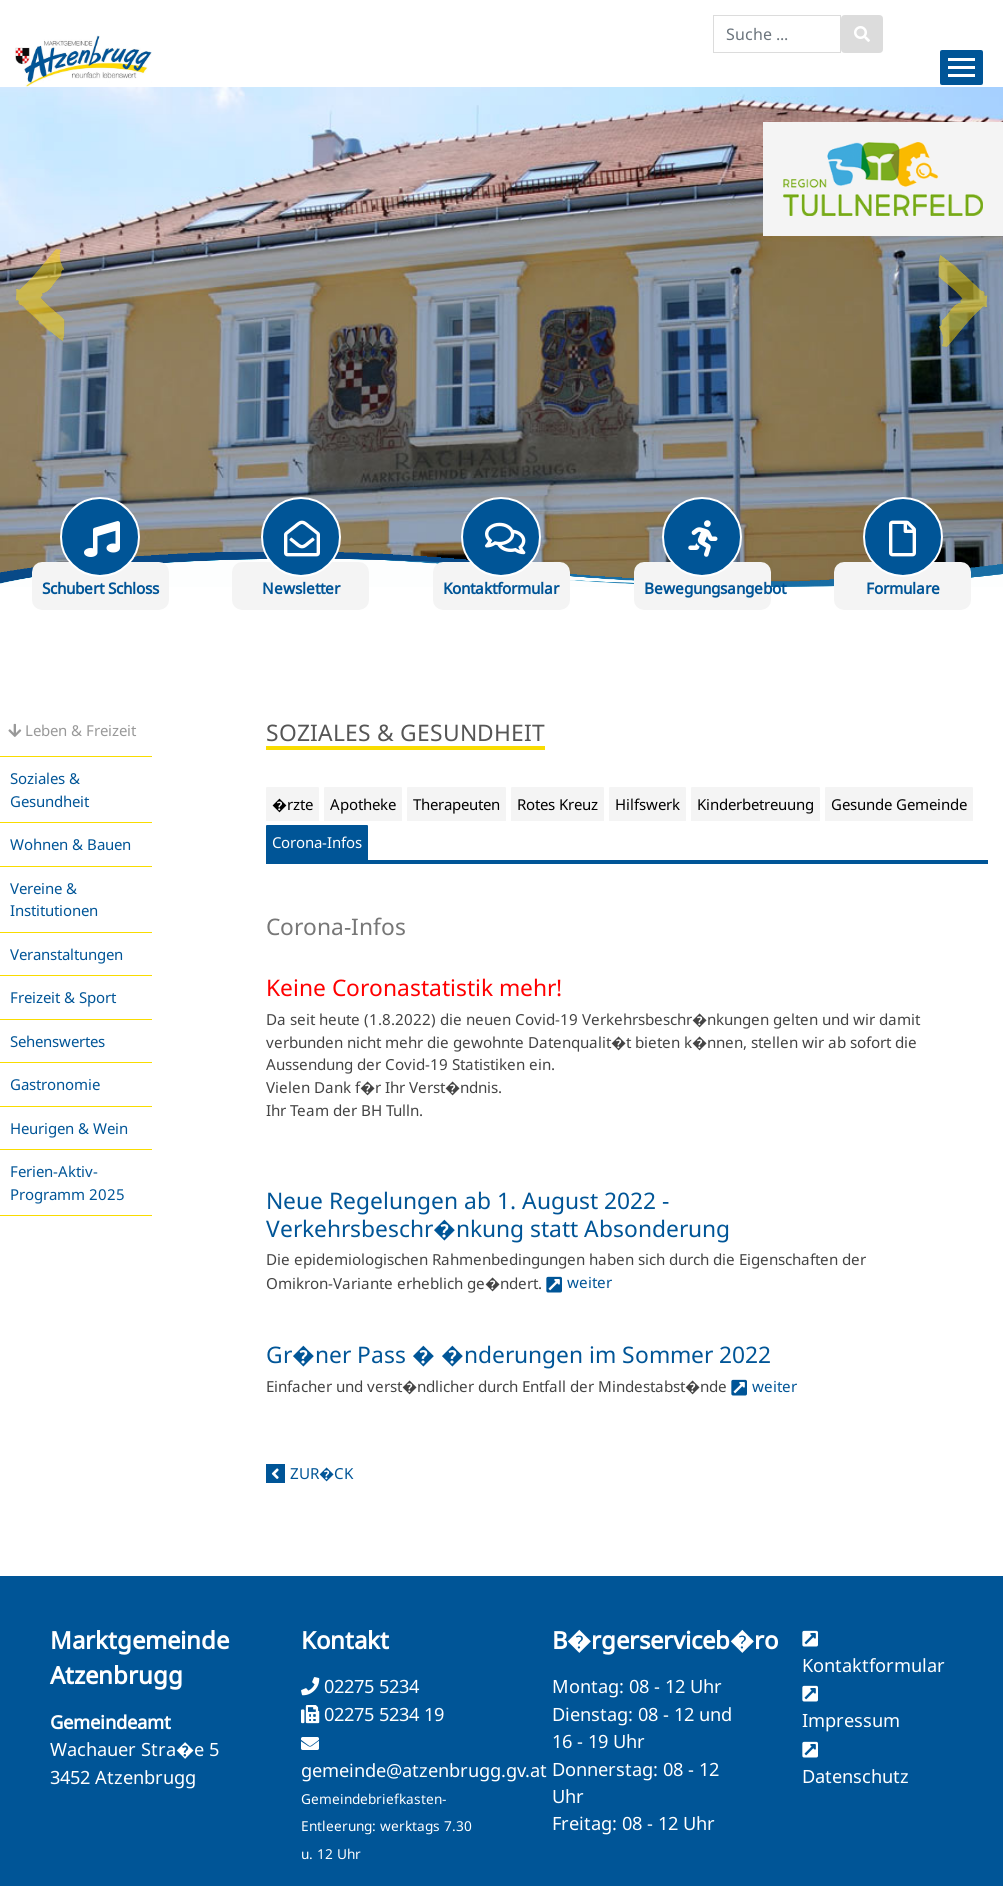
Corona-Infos (317, 842)
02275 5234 (369, 1686)
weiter (589, 1282)
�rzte (292, 804)
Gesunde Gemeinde (899, 804)
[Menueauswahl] (961, 67)
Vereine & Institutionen (54, 899)
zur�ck (321, 1473)
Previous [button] (40, 287)
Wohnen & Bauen (70, 844)
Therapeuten (456, 804)
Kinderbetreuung (755, 804)
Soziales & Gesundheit (49, 789)
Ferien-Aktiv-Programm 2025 (67, 1182)
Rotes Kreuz (557, 804)
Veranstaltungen (66, 954)
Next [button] (963, 287)
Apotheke (363, 804)
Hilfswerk (647, 804)
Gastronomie (55, 1084)
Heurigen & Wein (69, 1128)
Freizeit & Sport (63, 997)
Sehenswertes (57, 1041)
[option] (501, 337)
